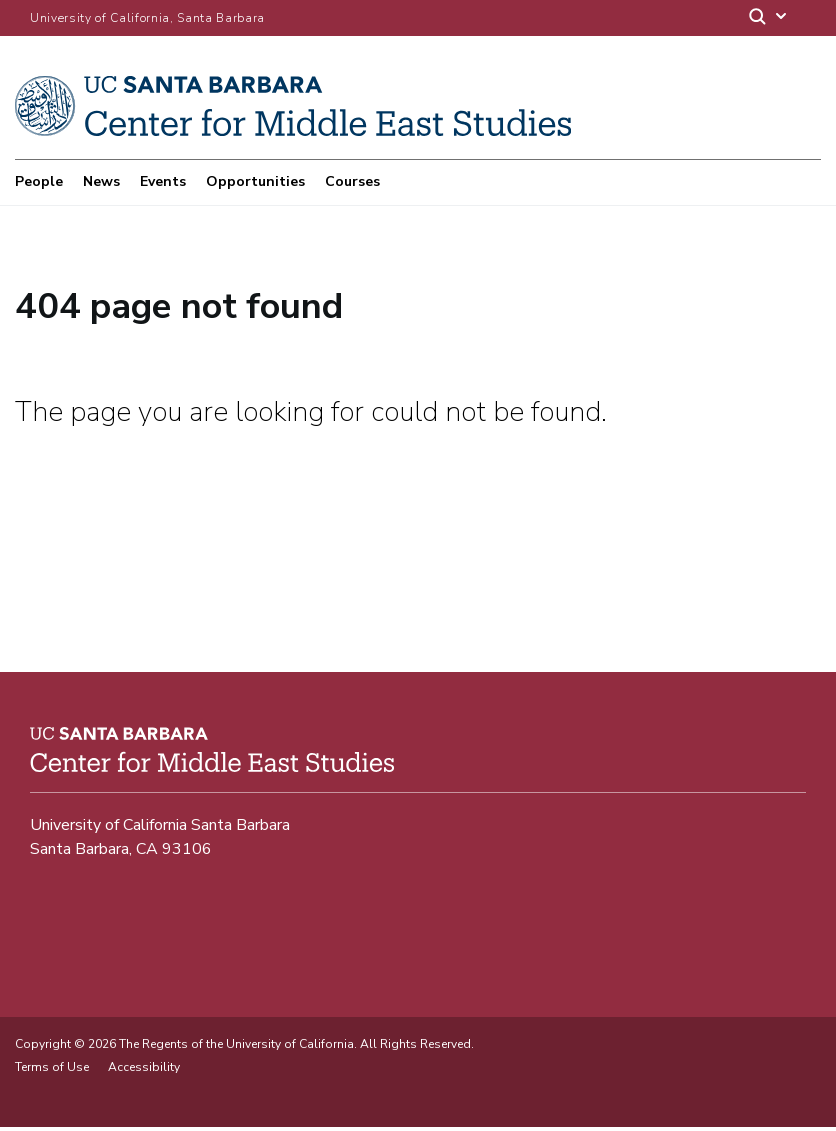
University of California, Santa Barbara (147, 18)
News (101, 181)
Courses (352, 181)
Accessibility (144, 1071)
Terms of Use (52, 1071)
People (39, 181)
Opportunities (255, 181)
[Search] (769, 18)
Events (163, 181)
